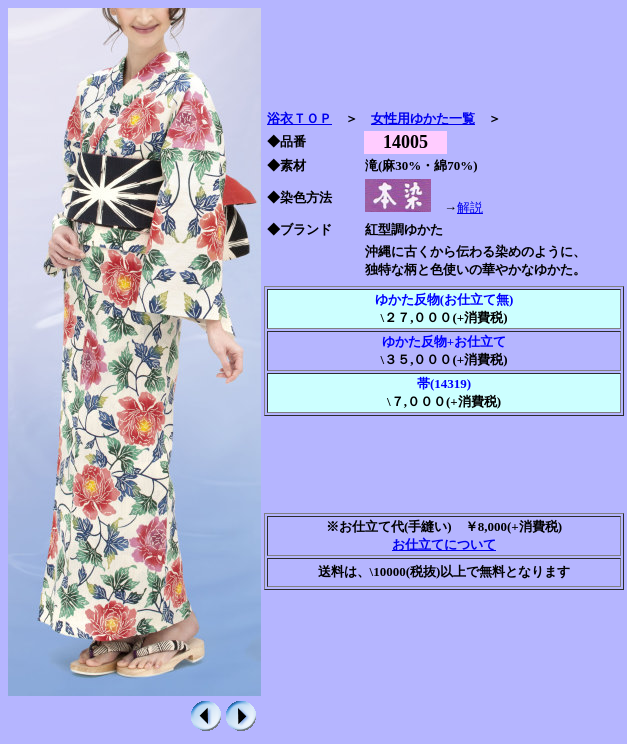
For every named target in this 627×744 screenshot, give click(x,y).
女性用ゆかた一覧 (423, 118)
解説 (470, 207)
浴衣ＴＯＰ (299, 118)
